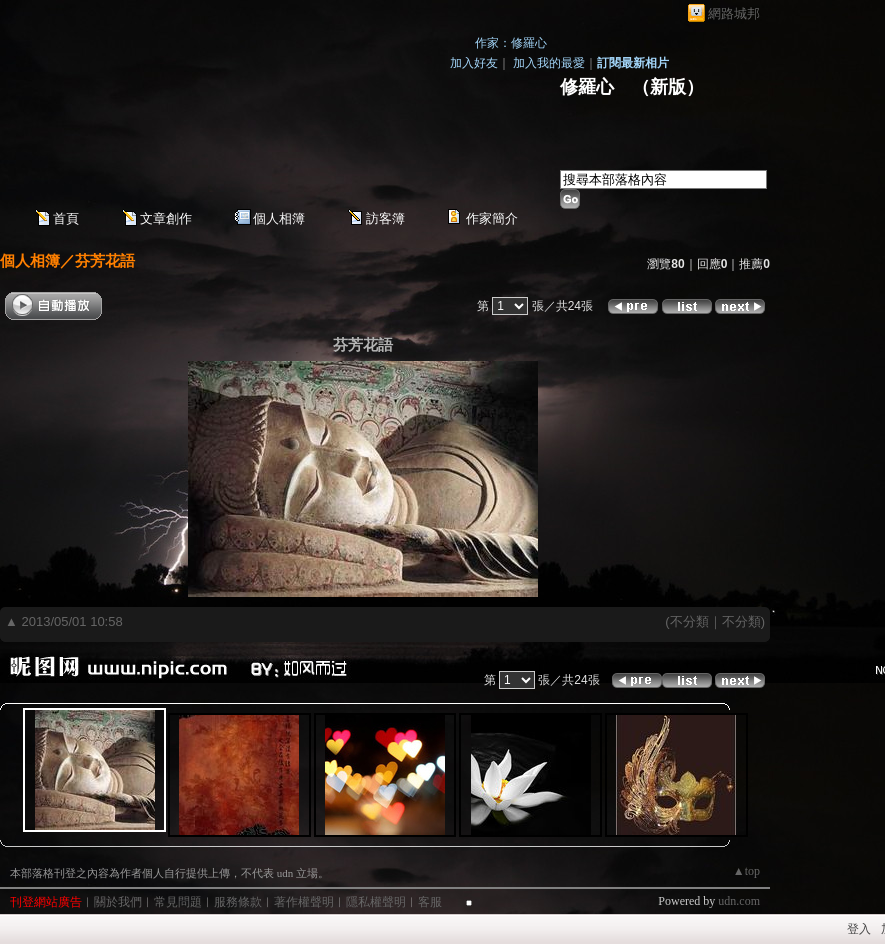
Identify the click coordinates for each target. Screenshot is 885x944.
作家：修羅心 (511, 43)
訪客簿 (385, 218)
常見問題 (178, 902)
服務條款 (238, 902)
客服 (430, 902)
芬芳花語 (105, 260)
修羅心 (587, 87)
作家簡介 (492, 218)
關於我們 (118, 902)
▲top (746, 871)
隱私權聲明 (376, 902)
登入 (859, 929)
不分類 (689, 621)
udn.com (739, 901)
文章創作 (166, 218)
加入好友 (474, 63)
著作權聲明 (304, 902)
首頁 (66, 218)
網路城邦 (734, 13)
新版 (668, 87)
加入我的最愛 (549, 63)
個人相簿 (279, 218)
